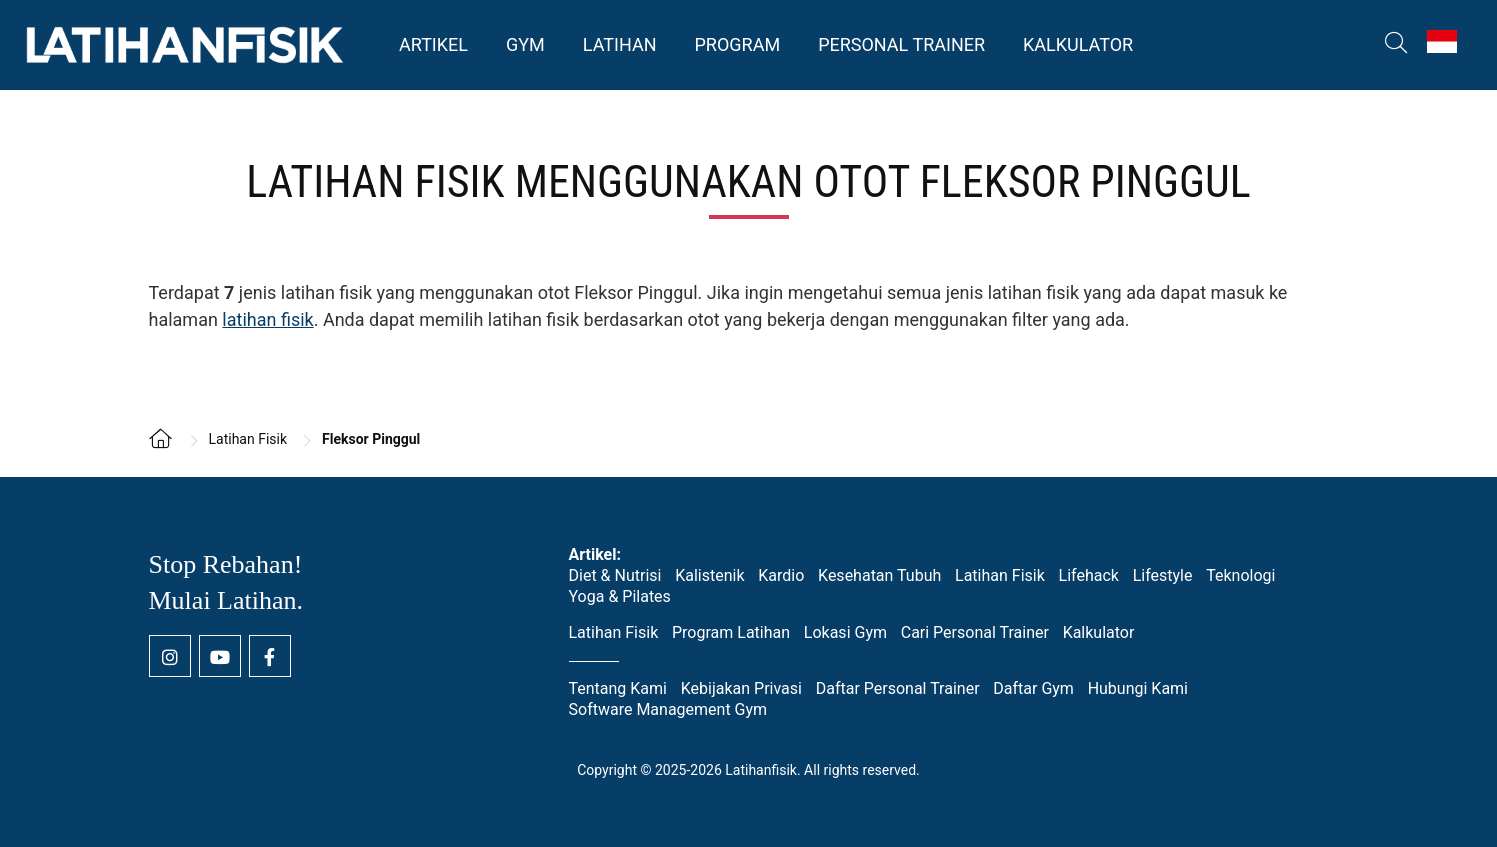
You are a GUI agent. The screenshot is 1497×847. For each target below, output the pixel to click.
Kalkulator (1078, 44)
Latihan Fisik (1000, 575)
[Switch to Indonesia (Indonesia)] (1442, 41)
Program (737, 44)
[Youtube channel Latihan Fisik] (220, 656)
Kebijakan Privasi (741, 688)
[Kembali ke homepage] (169, 452)
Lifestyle (1163, 575)
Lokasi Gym (845, 632)
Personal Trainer (901, 44)
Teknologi (1240, 575)
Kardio (781, 575)
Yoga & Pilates (620, 596)
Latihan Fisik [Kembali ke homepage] (185, 45)
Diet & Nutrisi (615, 575)
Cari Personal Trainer (975, 632)
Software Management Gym (668, 709)
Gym (525, 44)
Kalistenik (709, 575)
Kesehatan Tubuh (879, 575)
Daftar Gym (1033, 688)
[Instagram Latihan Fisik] (170, 656)
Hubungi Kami (1138, 688)
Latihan (620, 44)
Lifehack (1089, 575)
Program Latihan (731, 632)
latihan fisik (267, 319)
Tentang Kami (618, 688)
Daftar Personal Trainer (898, 688)
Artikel (433, 44)
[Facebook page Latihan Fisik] (270, 656)
